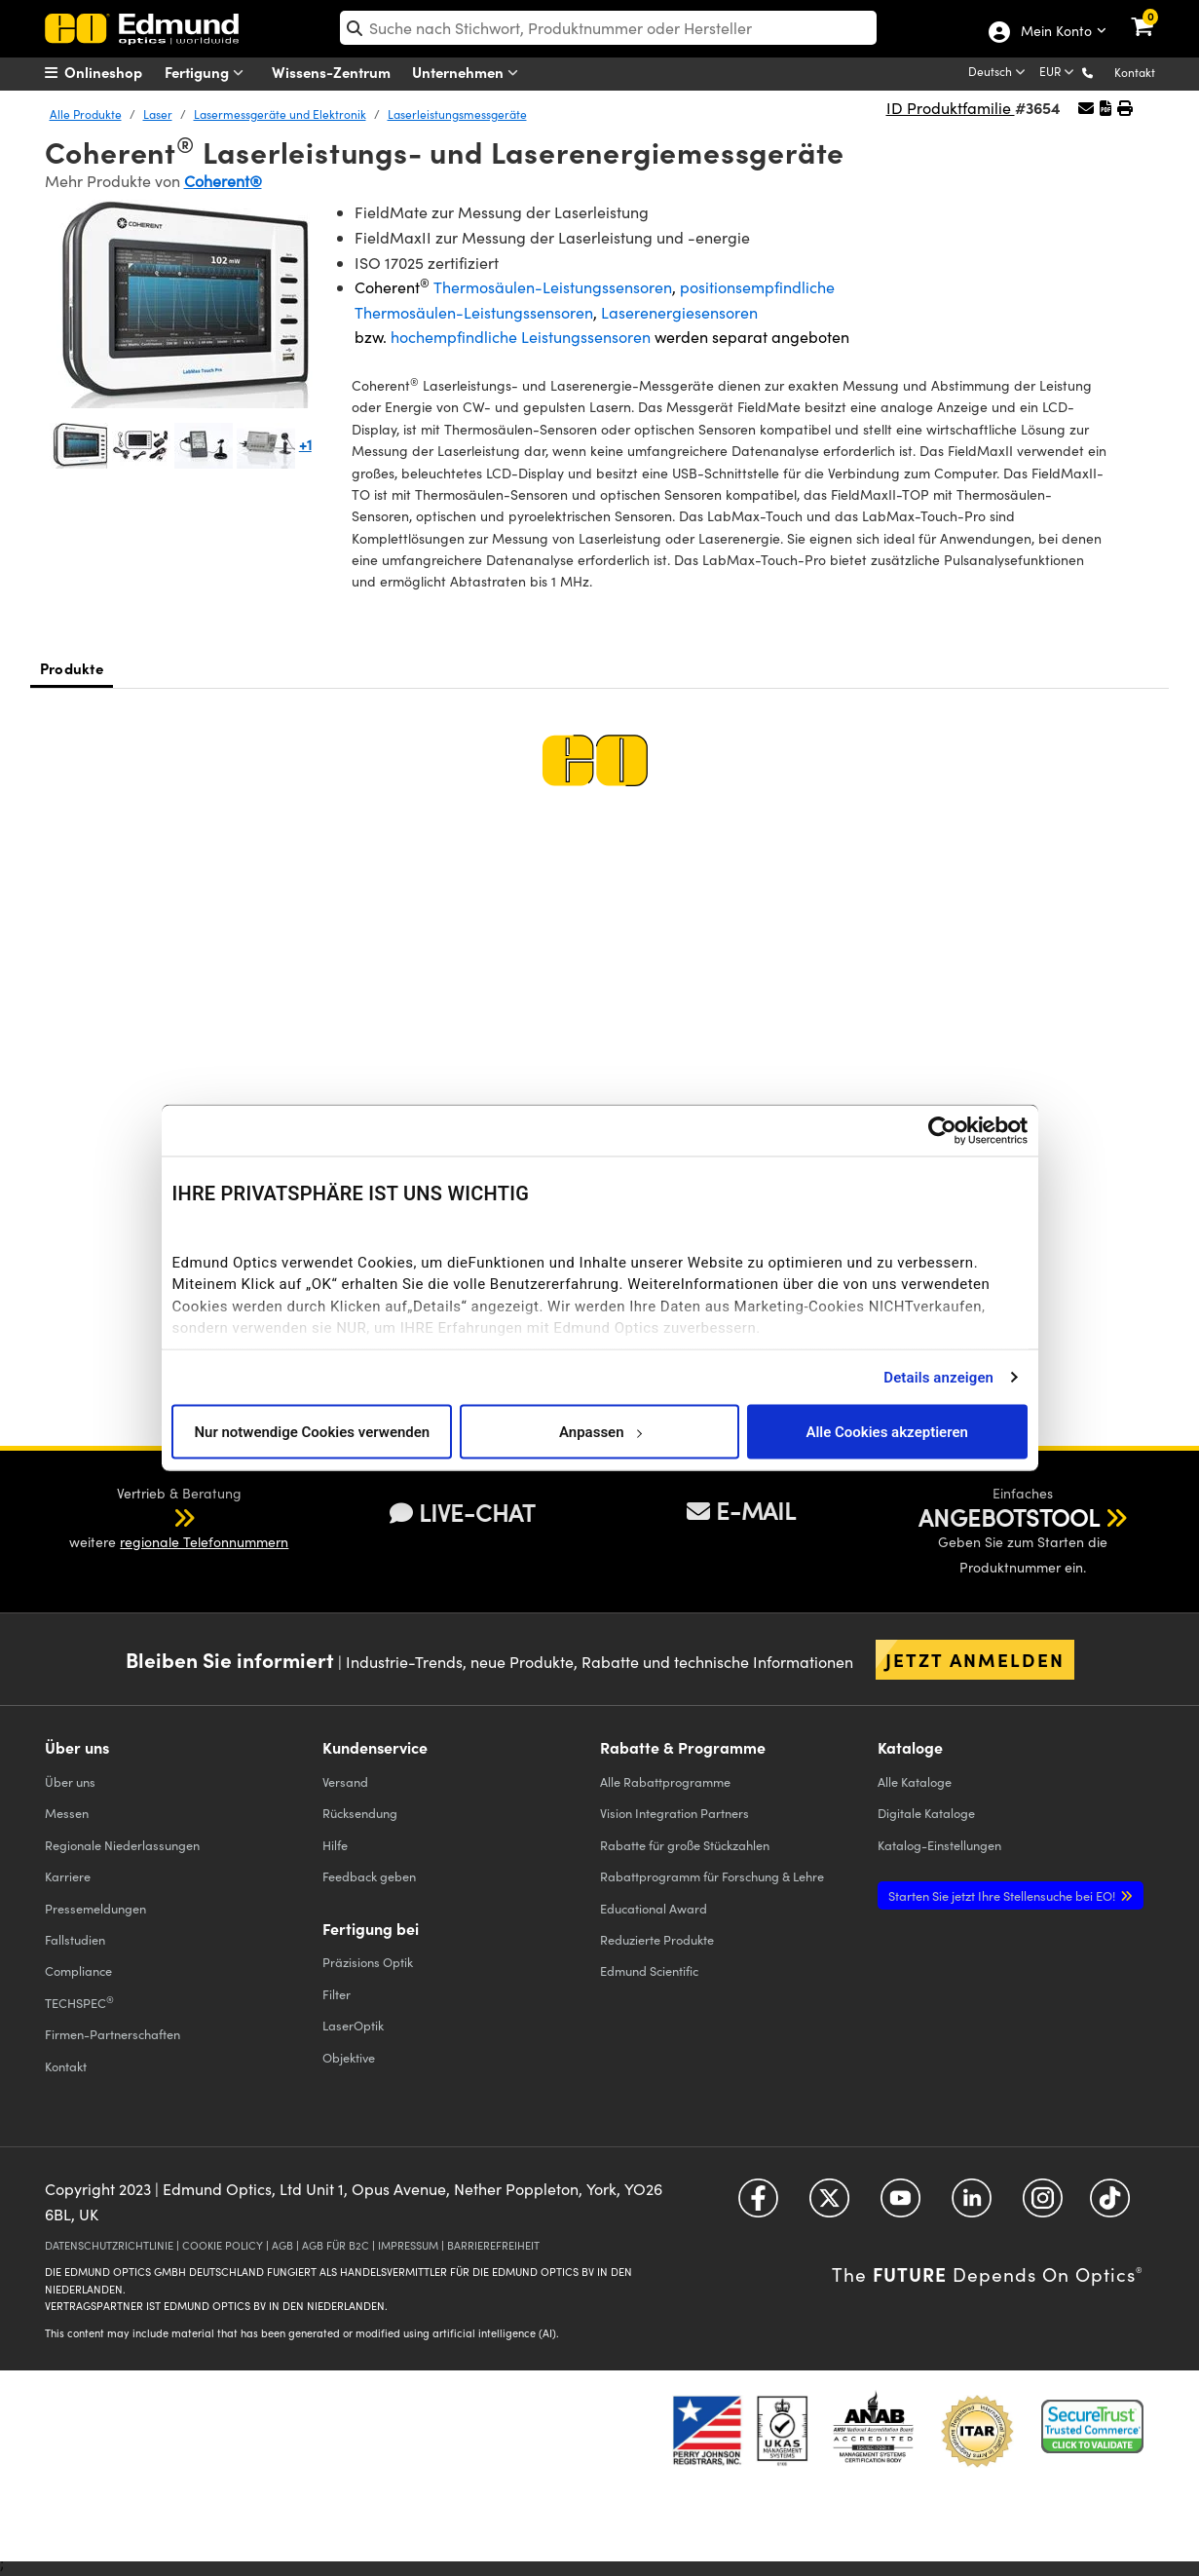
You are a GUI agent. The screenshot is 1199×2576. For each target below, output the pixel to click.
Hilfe (335, 1845)
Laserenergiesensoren (679, 312)
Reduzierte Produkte (657, 1939)
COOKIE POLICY (222, 2245)
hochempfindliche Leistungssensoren (523, 336)
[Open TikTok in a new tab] (1109, 2205)
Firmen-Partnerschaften (112, 2034)
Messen (67, 1812)
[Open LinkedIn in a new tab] (971, 2205)
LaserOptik (353, 2025)
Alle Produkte (86, 114)
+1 (305, 444)
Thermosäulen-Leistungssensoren (552, 287)
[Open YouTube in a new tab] (900, 2205)
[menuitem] (118, 72)
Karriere (68, 1876)
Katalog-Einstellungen (939, 1845)
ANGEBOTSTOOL (1009, 1517)
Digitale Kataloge (926, 1812)
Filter (336, 1994)
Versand (345, 1781)
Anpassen (600, 1431)
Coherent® (223, 180)
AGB (282, 2245)
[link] (1154, 14)
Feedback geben (369, 1876)
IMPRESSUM (408, 2245)
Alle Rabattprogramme (665, 1781)
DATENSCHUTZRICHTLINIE (109, 2245)
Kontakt (1134, 72)
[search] (608, 28)
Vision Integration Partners (674, 1812)
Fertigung (208, 72)
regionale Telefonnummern (204, 1542)
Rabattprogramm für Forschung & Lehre (712, 1876)
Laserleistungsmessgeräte (457, 114)
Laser (157, 114)
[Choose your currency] (1058, 73)
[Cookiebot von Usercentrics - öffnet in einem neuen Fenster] (942, 1131)
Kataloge (915, 1781)
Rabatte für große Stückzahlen (684, 1845)
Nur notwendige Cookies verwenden (312, 1431)
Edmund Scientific (649, 1970)
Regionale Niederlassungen (122, 1845)
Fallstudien (75, 1939)
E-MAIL (741, 1510)
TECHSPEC (79, 2002)
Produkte (71, 668)
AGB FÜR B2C (335, 2245)
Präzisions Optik (367, 1961)
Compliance (78, 1970)
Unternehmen (469, 72)
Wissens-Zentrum (331, 71)
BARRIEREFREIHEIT (493, 2245)
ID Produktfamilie (950, 107)
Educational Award (653, 1908)
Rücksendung (359, 1812)
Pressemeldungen (95, 1908)
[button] (1103, 71)
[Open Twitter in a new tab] (829, 2205)
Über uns (70, 1781)
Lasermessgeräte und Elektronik (280, 114)
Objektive (348, 2057)
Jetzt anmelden (975, 1659)
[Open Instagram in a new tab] (1042, 2205)
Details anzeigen (938, 1376)
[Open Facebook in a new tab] (758, 2205)
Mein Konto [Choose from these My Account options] (1055, 32)
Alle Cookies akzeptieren (887, 1431)
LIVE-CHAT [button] (462, 1512)
